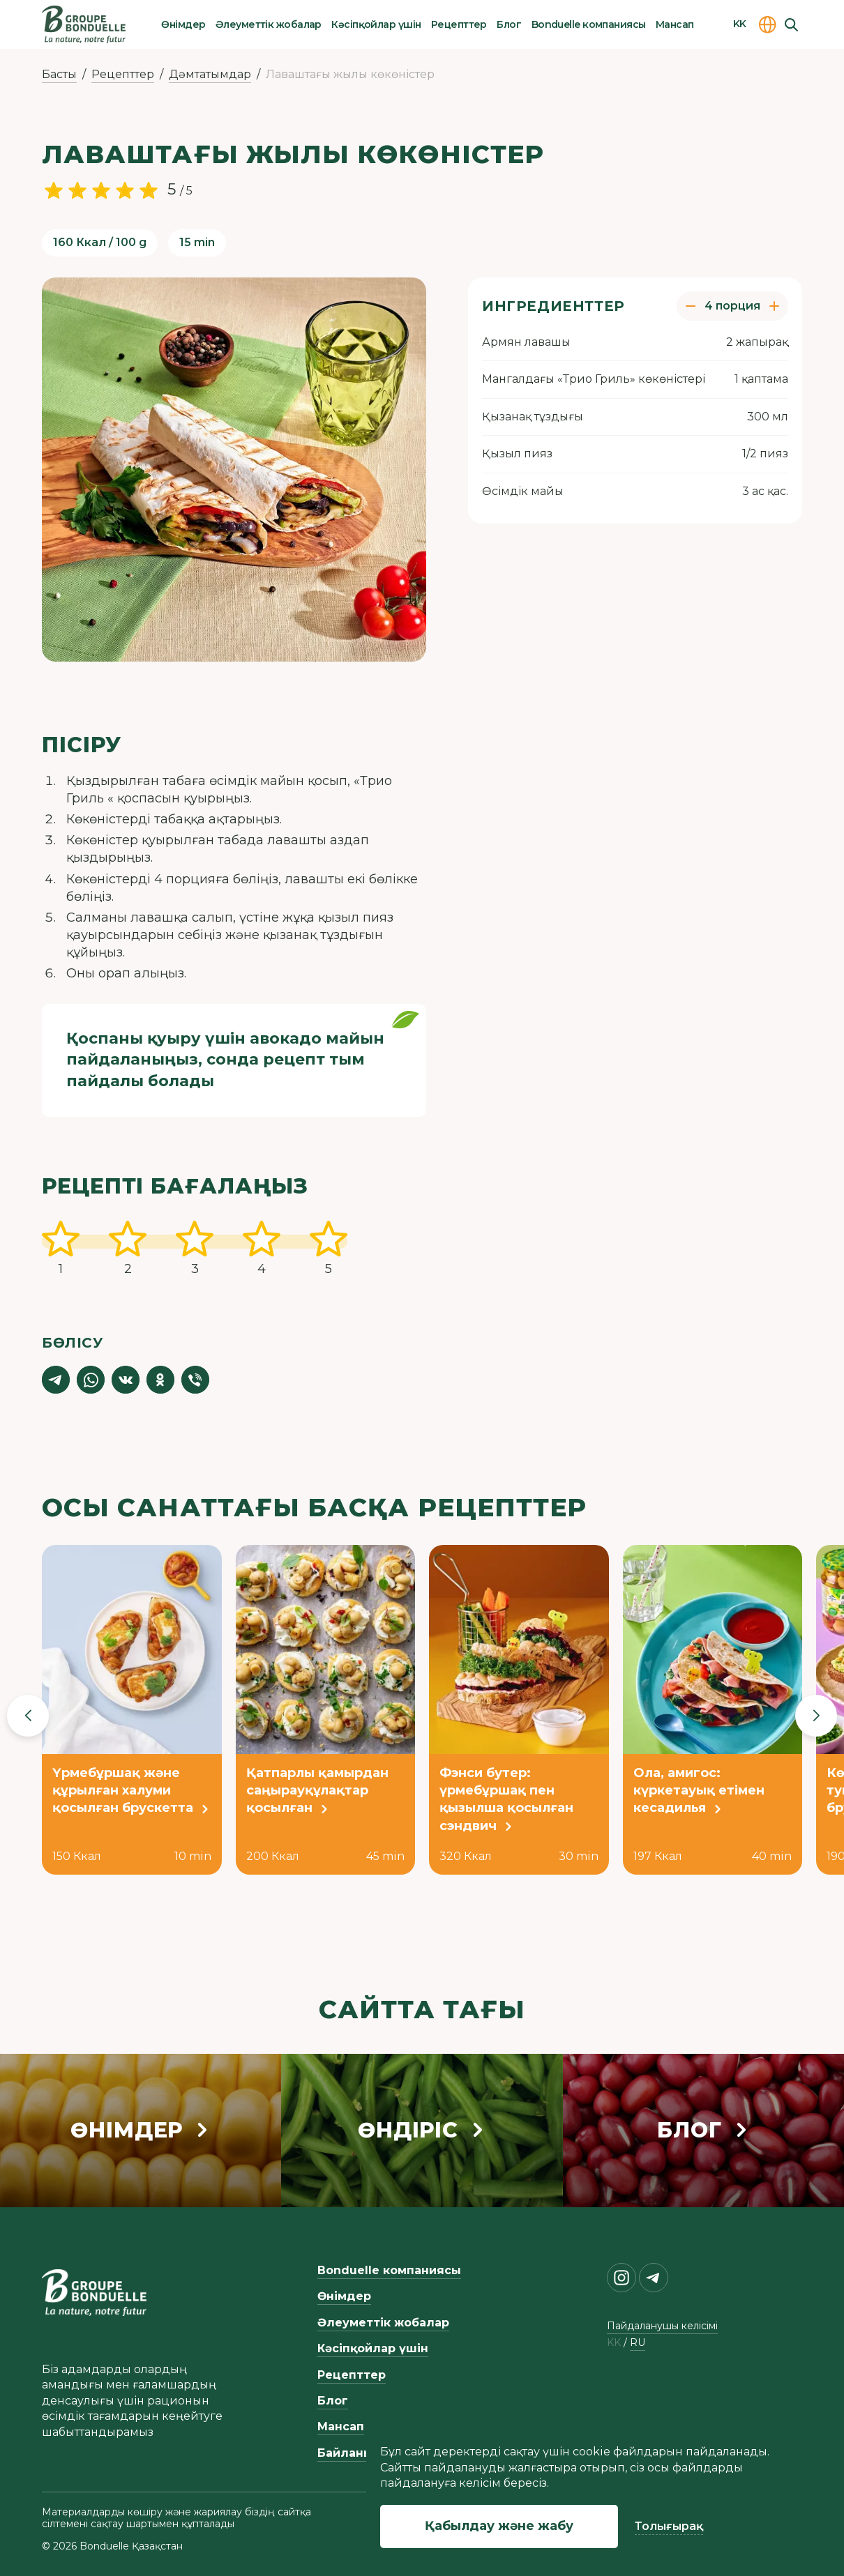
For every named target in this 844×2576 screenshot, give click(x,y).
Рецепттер (459, 24)
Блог (509, 24)
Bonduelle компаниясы (589, 24)
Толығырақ (669, 2526)
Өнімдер (183, 24)
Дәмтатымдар (210, 74)
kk (614, 2343)
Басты (59, 74)
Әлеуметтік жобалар (269, 24)
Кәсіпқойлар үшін (376, 24)
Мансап (675, 24)
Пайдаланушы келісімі (662, 2325)
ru (637, 2343)
